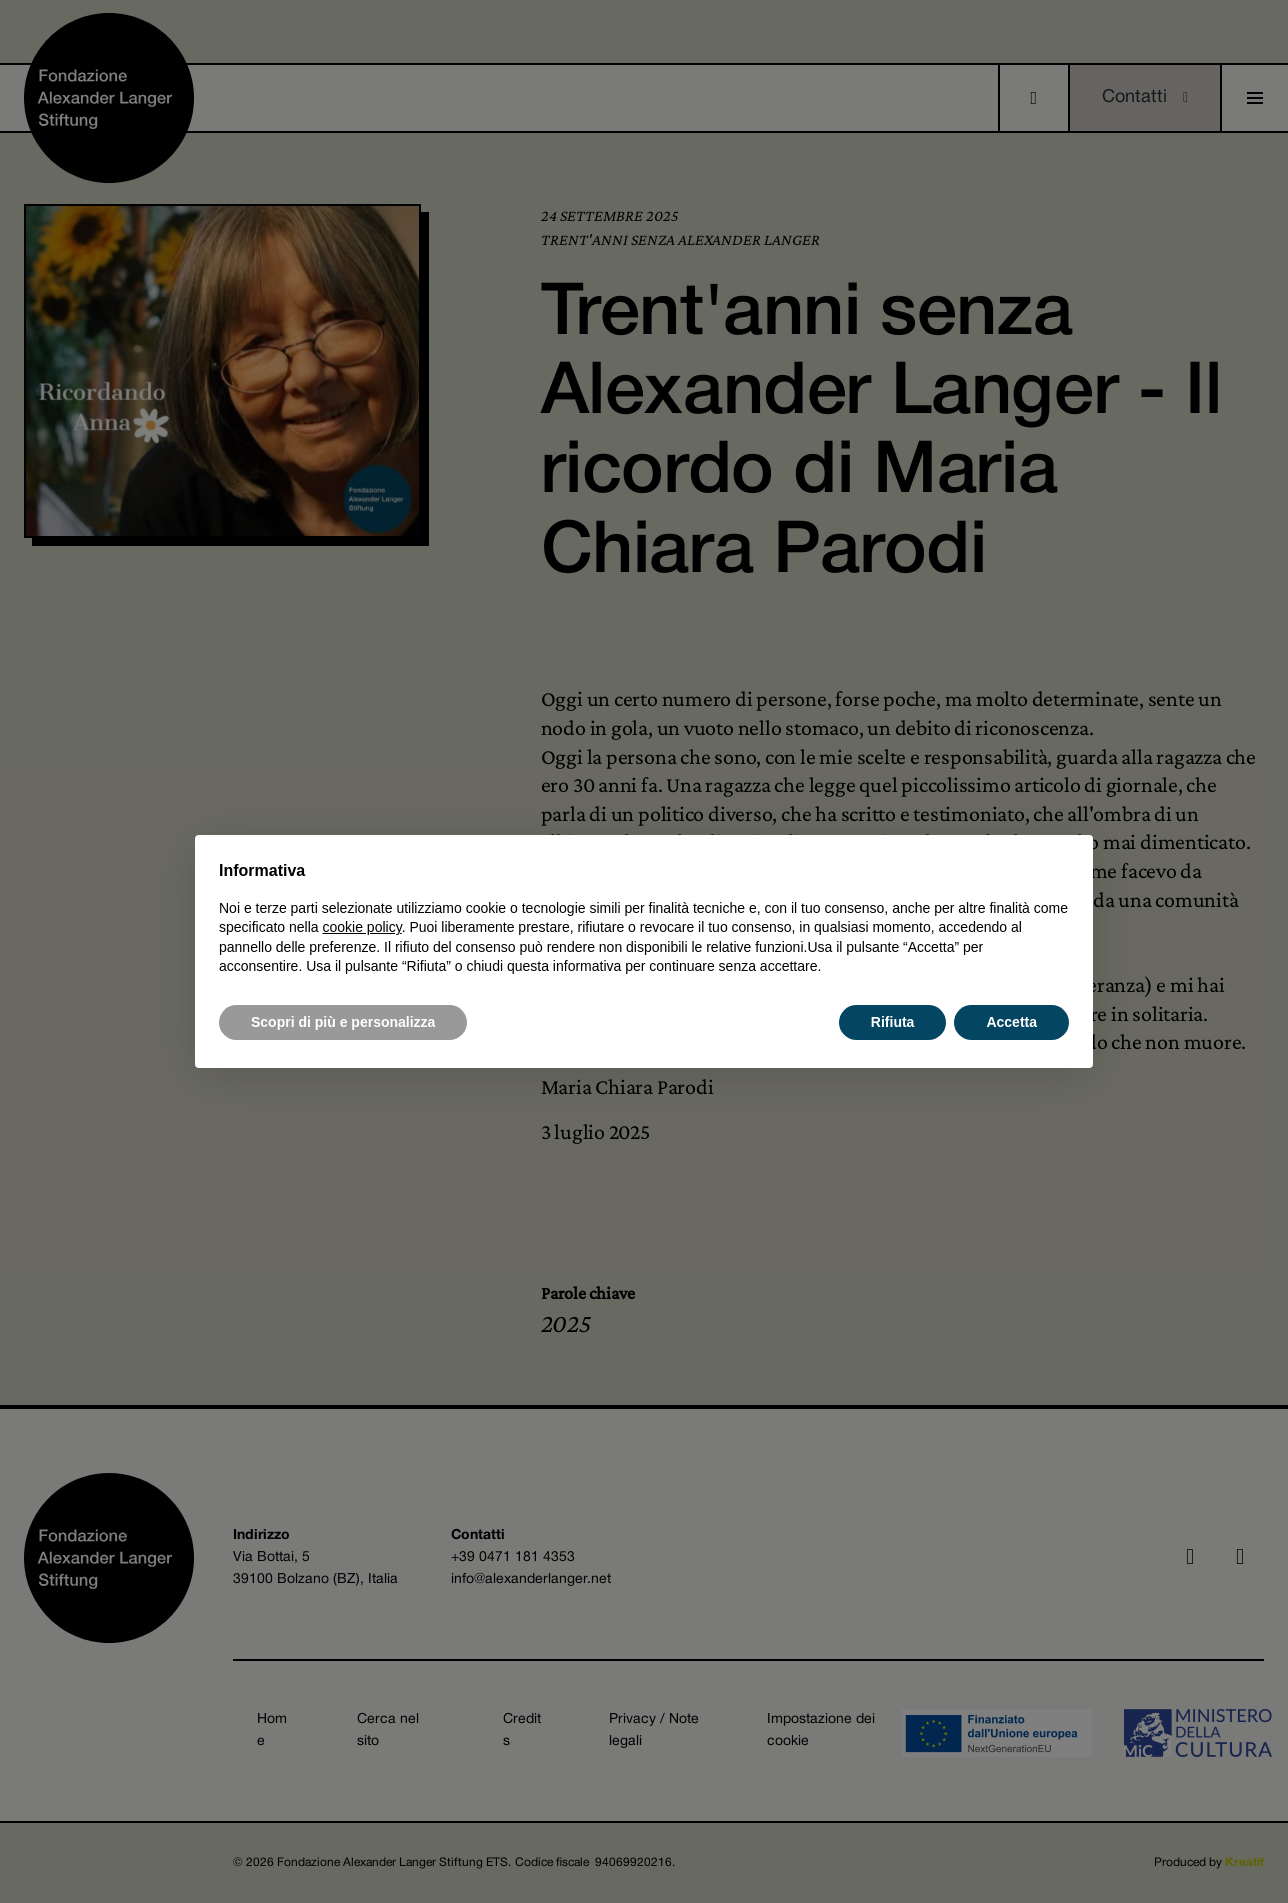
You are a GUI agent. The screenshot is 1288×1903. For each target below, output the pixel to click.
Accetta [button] (1011, 1022)
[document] (644, 918)
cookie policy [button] (362, 927)
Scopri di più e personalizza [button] (343, 1022)
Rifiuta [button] (893, 1022)
